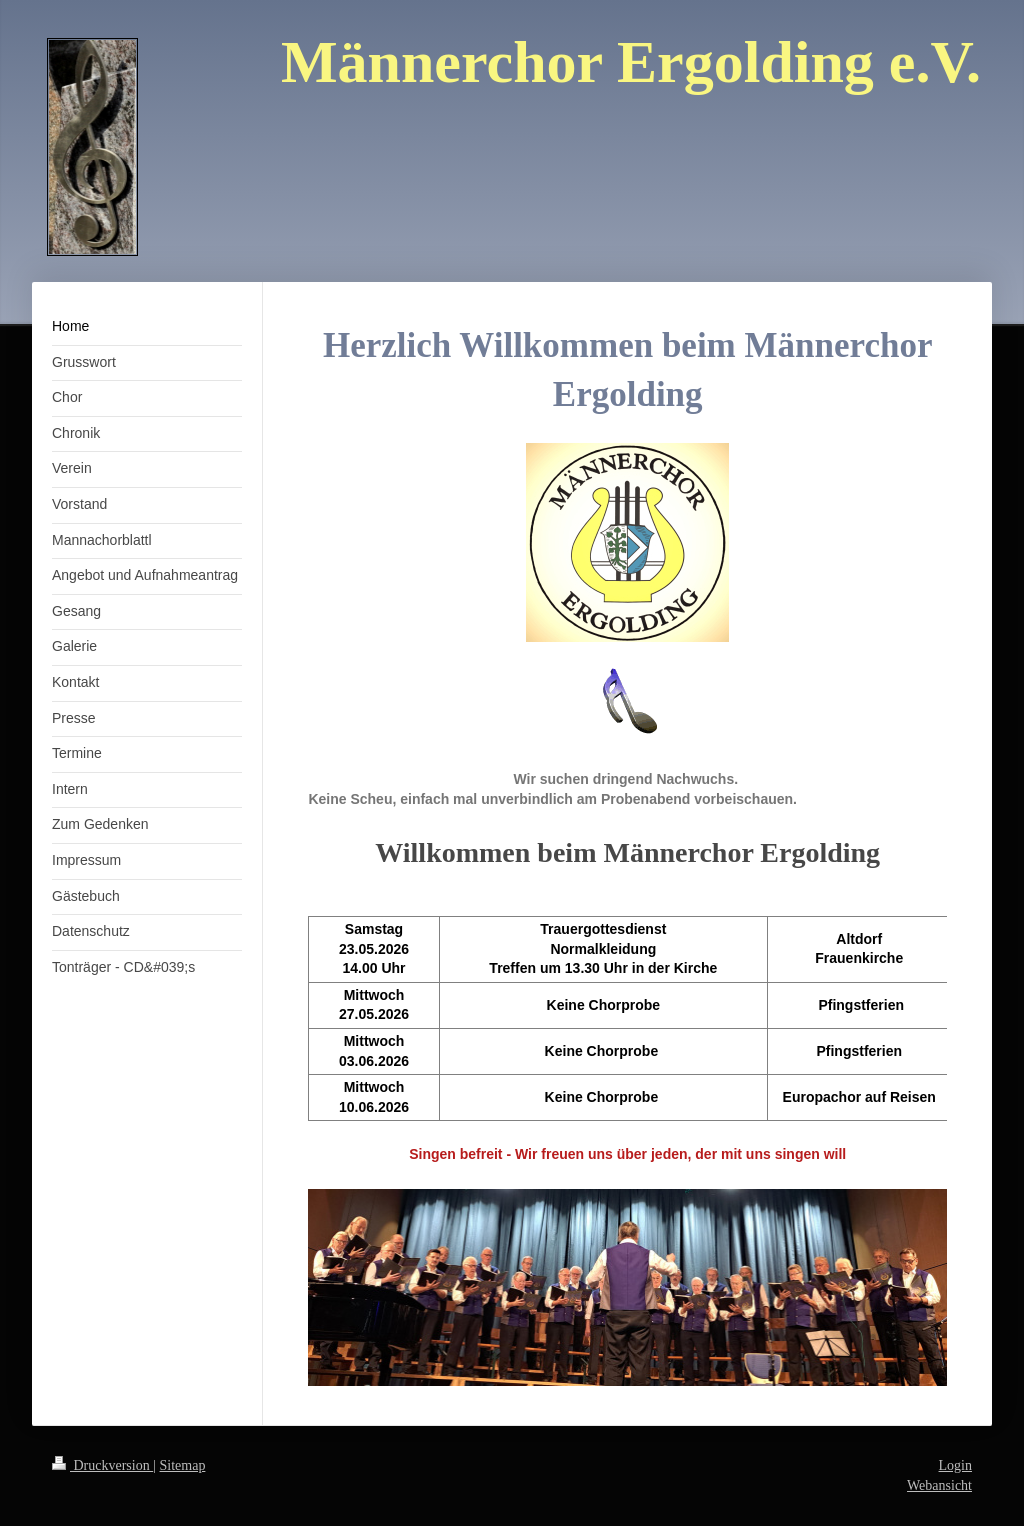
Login (955, 1465)
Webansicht (939, 1485)
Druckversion (102, 1465)
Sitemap (183, 1465)
